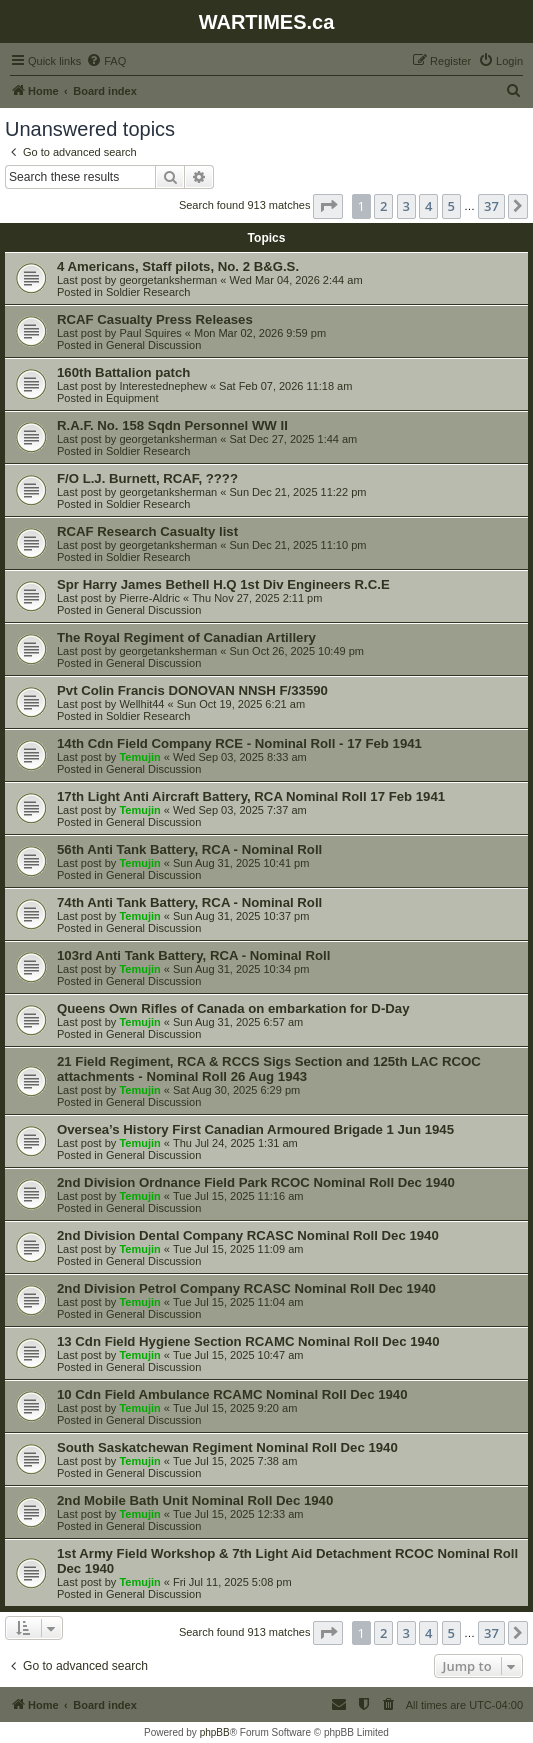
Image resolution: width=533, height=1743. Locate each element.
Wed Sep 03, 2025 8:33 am (240, 757)
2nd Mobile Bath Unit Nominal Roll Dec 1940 (195, 1500)
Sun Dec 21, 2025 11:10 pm (297, 545)
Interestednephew (162, 386)
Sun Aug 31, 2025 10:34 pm (241, 969)
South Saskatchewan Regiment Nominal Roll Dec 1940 (227, 1447)
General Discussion (153, 345)
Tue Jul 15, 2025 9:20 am (235, 1408)
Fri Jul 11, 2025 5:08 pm (232, 1582)
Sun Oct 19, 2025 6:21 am (241, 704)
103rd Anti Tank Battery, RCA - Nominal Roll (193, 955)
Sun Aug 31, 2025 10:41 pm (241, 863)
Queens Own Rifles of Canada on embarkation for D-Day (233, 1008)
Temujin (139, 757)
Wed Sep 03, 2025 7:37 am (240, 810)
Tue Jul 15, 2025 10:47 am (238, 1355)
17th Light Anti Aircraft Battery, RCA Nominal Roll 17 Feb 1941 (251, 796)
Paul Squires (150, 333)
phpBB (215, 1732)
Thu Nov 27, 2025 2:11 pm (257, 598)
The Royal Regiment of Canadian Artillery (186, 637)
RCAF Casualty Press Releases (155, 319)
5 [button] (451, 206)
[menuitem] (106, 61)
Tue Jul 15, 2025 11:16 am (238, 1196)
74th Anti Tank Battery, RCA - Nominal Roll (189, 902)
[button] (328, 206)
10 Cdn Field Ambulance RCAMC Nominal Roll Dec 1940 (232, 1394)
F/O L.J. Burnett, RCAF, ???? (147, 478)
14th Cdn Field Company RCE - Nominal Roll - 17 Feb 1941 (239, 743)
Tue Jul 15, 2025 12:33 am (238, 1514)
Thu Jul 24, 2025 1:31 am (235, 1143)
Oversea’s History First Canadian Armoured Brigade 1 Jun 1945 (255, 1129)
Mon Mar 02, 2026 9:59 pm (260, 333)
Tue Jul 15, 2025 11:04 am (238, 1302)
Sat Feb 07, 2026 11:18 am (285, 386)
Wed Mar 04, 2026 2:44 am (295, 280)
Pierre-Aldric (149, 598)
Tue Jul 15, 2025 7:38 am (235, 1461)
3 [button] (406, 206)
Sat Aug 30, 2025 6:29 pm (236, 1090)
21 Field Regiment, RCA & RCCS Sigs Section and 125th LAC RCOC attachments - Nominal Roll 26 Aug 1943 (269, 1069)
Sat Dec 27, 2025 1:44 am (293, 439)
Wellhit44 (141, 704)
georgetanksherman (168, 280)
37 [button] (491, 206)
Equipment (132, 398)
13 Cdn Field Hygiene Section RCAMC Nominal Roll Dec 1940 (248, 1341)
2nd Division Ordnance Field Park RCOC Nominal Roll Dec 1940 (256, 1182)
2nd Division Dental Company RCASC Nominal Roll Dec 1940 (248, 1235)
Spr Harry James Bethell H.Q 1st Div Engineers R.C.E (223, 584)
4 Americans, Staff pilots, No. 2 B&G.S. (178, 266)
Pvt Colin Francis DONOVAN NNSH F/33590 (192, 690)
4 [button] (428, 206)
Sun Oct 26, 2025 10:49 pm (296, 651)
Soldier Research (148, 292)
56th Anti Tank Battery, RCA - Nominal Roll (189, 849)
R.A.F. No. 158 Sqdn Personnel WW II (172, 425)
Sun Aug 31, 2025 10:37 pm (241, 916)
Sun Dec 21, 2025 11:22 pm (297, 492)
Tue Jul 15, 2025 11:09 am (238, 1249)
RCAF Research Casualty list (147, 531)
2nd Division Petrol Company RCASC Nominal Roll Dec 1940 (246, 1288)
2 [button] (383, 206)
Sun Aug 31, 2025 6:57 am (238, 1022)
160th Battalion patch (123, 372)
